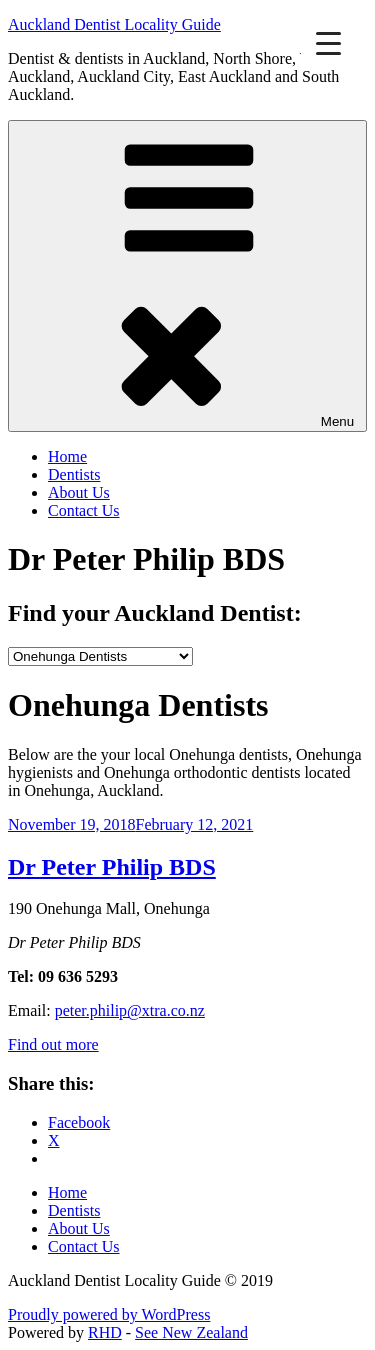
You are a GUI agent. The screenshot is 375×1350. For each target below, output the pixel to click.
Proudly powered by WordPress (109, 1314)
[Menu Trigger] (328, 42)
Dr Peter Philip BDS (112, 867)
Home (67, 456)
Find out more (53, 1044)
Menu (187, 276)
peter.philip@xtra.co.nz (130, 1010)
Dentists (74, 474)
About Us (79, 492)
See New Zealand (191, 1332)
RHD (105, 1332)
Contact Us (84, 510)
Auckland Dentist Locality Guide (114, 24)
